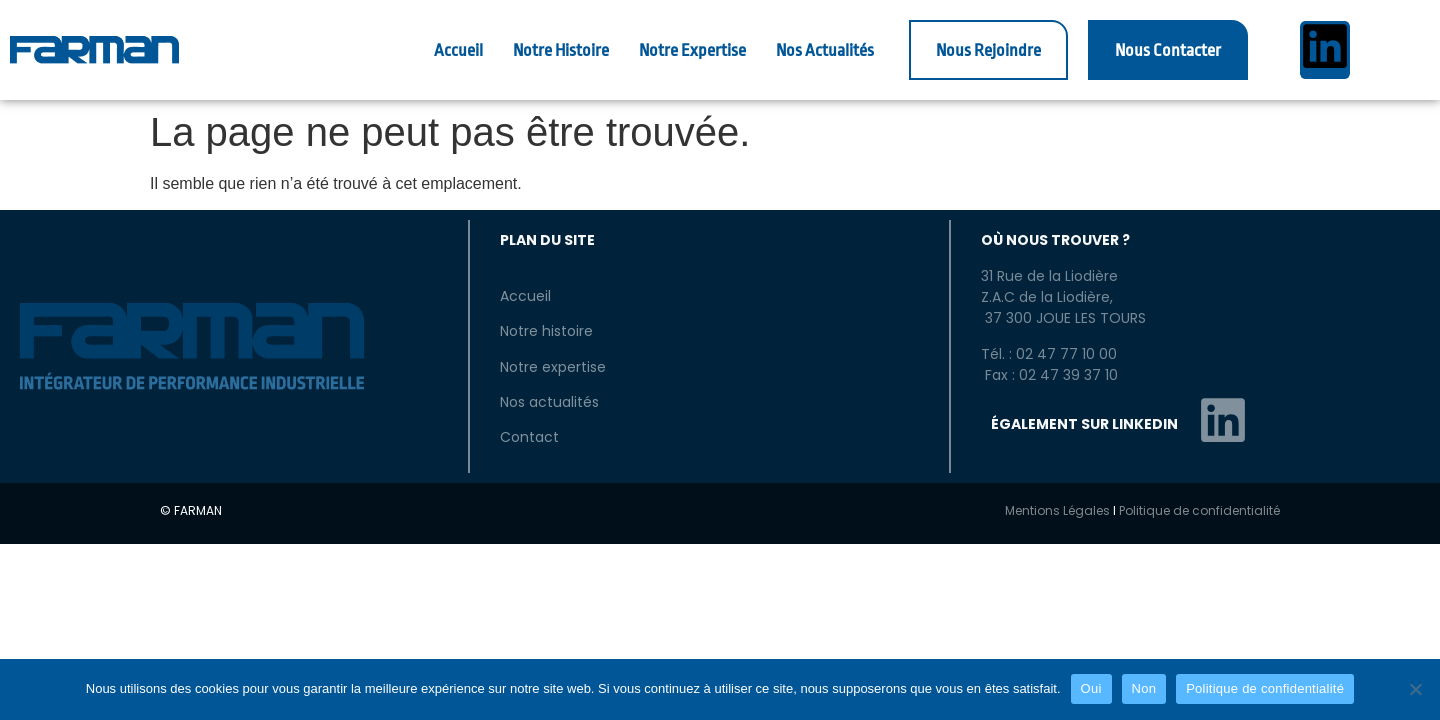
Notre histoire (546, 331)
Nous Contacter (1168, 50)
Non (1144, 688)
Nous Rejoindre (988, 50)
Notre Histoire (561, 50)
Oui (1091, 688)
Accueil (458, 50)
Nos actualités (549, 402)
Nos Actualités (825, 50)
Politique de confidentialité (1199, 510)
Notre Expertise (692, 50)
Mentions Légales (1057, 510)
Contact (529, 437)
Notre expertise (553, 367)
